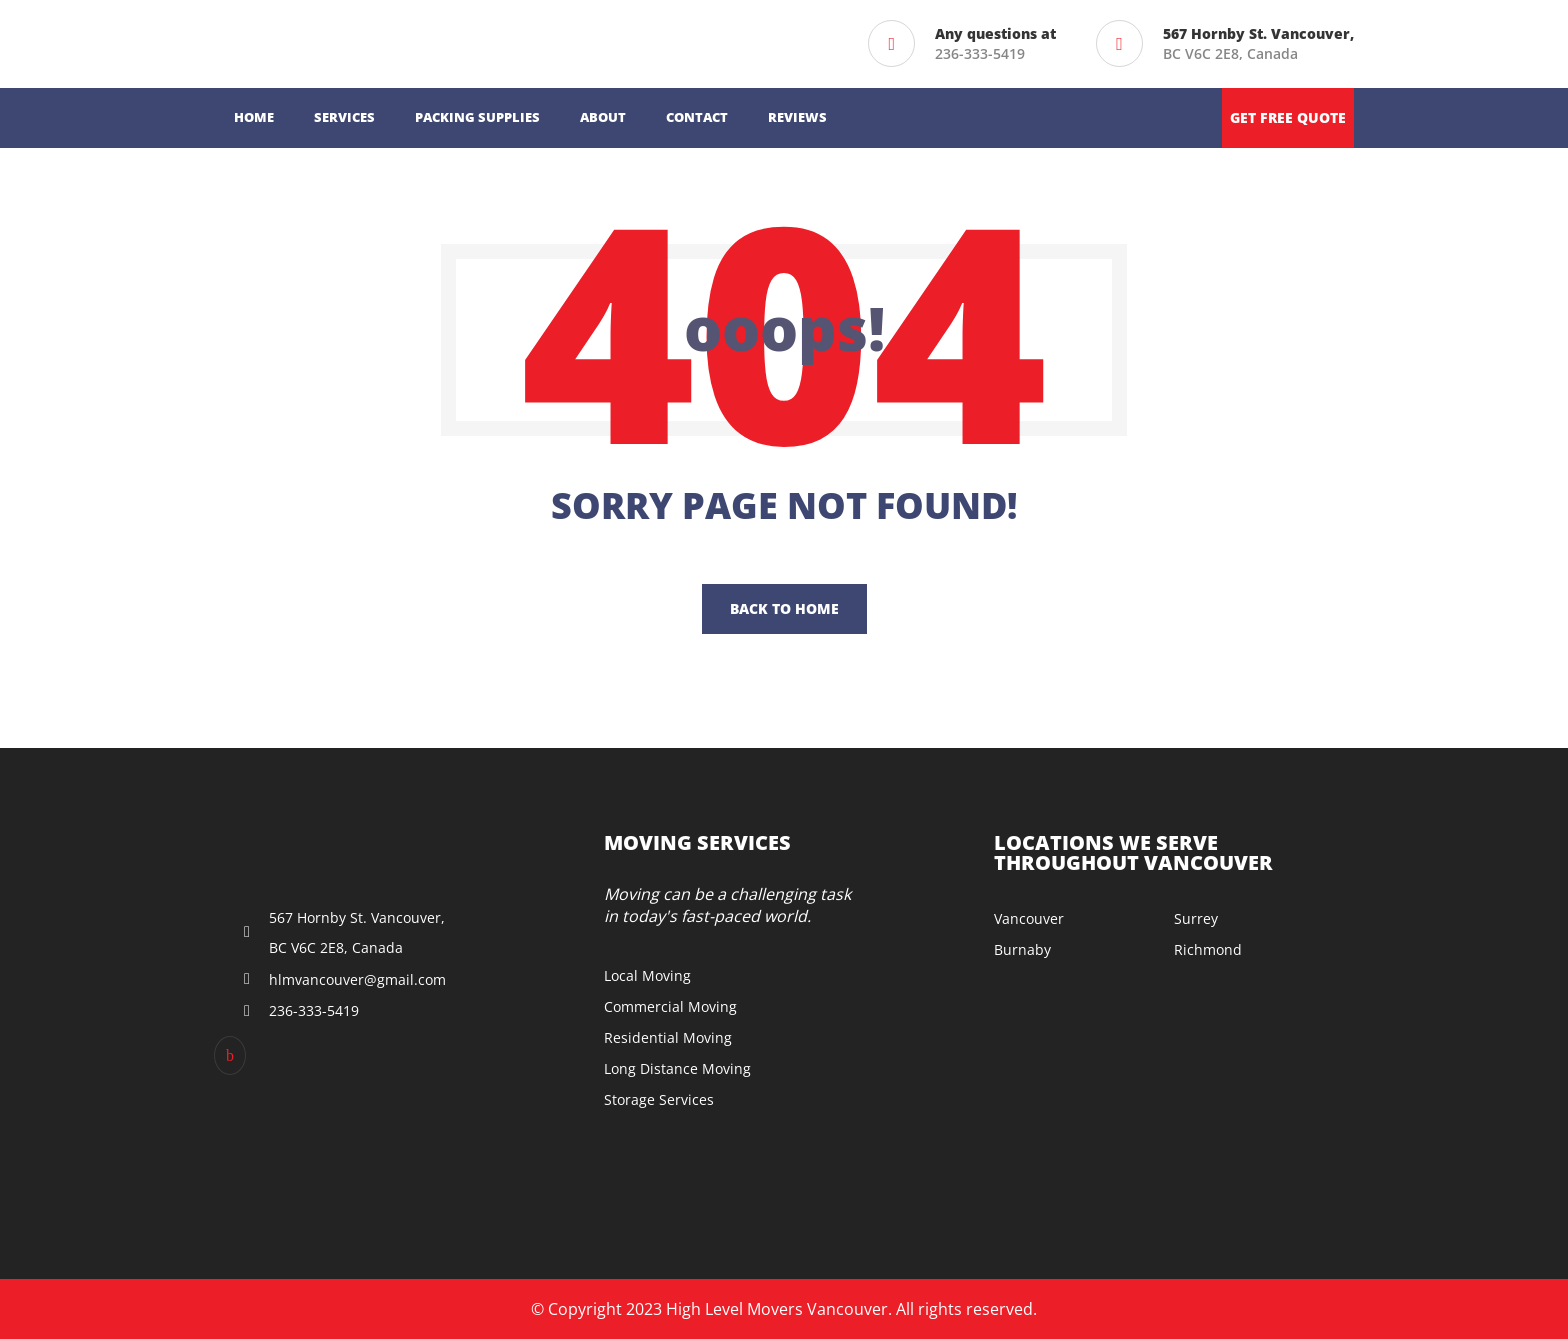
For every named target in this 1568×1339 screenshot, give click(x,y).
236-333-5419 (980, 53)
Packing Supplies (477, 117)
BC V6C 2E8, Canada (1258, 43)
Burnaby (1022, 949)
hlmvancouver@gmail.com (357, 979)
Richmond (1208, 949)
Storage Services (659, 1099)
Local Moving (647, 975)
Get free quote (1288, 117)
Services (344, 117)
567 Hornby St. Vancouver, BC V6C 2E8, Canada (357, 932)
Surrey (1196, 918)
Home (254, 117)
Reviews (797, 117)
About (603, 117)
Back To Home (784, 608)
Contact (697, 117)
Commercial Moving (670, 1006)
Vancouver (1029, 918)
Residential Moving (668, 1037)
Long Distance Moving (677, 1068)
